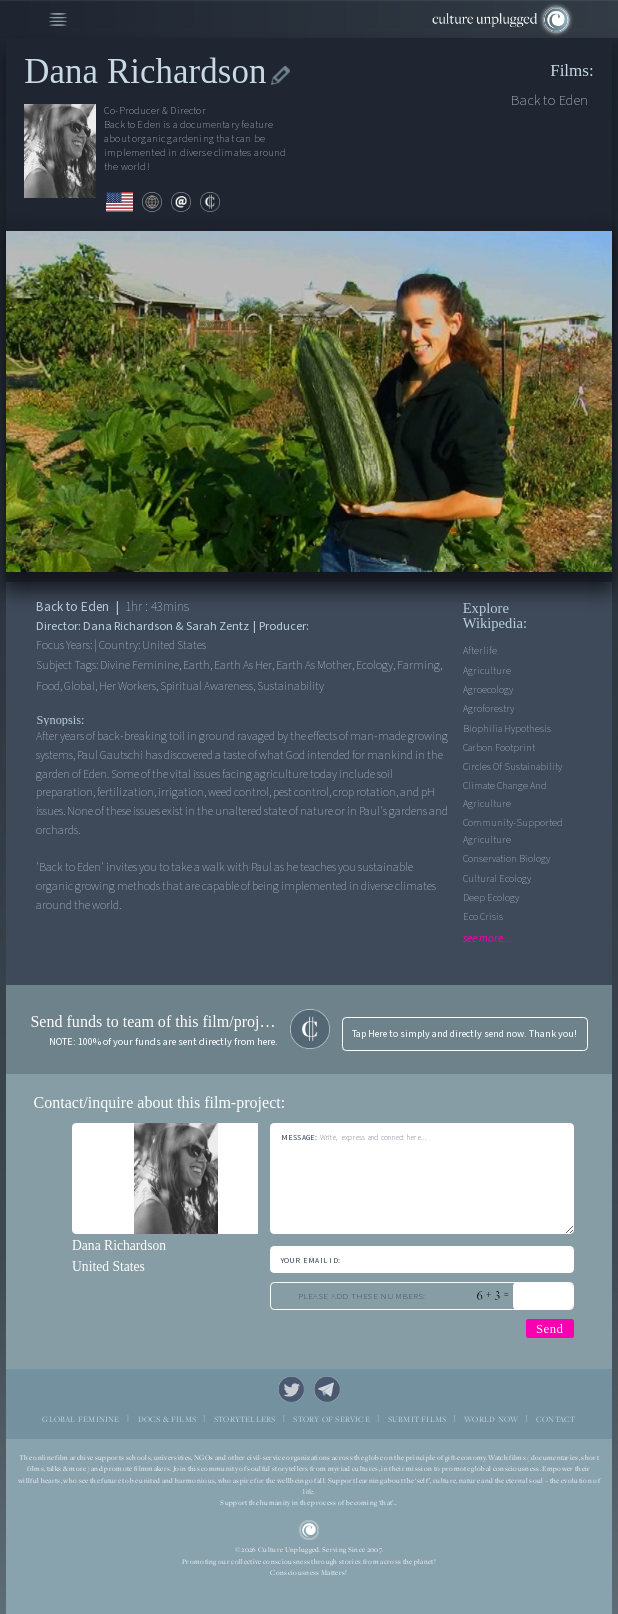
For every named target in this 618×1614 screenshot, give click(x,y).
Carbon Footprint (499, 748)
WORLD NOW (491, 1419)
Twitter (291, 1389)
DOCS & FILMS (167, 1419)
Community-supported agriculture (513, 831)
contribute (210, 202)
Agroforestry (488, 709)
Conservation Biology (506, 859)
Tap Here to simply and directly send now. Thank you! (464, 1034)
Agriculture (487, 671)
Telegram (327, 1389)
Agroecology (488, 690)
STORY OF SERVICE (331, 1419)
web (152, 202)
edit (280, 75)
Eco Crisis (483, 917)
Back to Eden (549, 100)
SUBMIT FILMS (417, 1419)
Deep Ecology (491, 898)
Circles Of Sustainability (512, 767)
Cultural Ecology (497, 879)
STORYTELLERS (245, 1419)
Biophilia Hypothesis (507, 729)
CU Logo (309, 1530)
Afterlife (480, 651)
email (181, 202)
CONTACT (556, 1419)
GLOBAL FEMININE (80, 1419)
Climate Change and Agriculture (505, 794)
